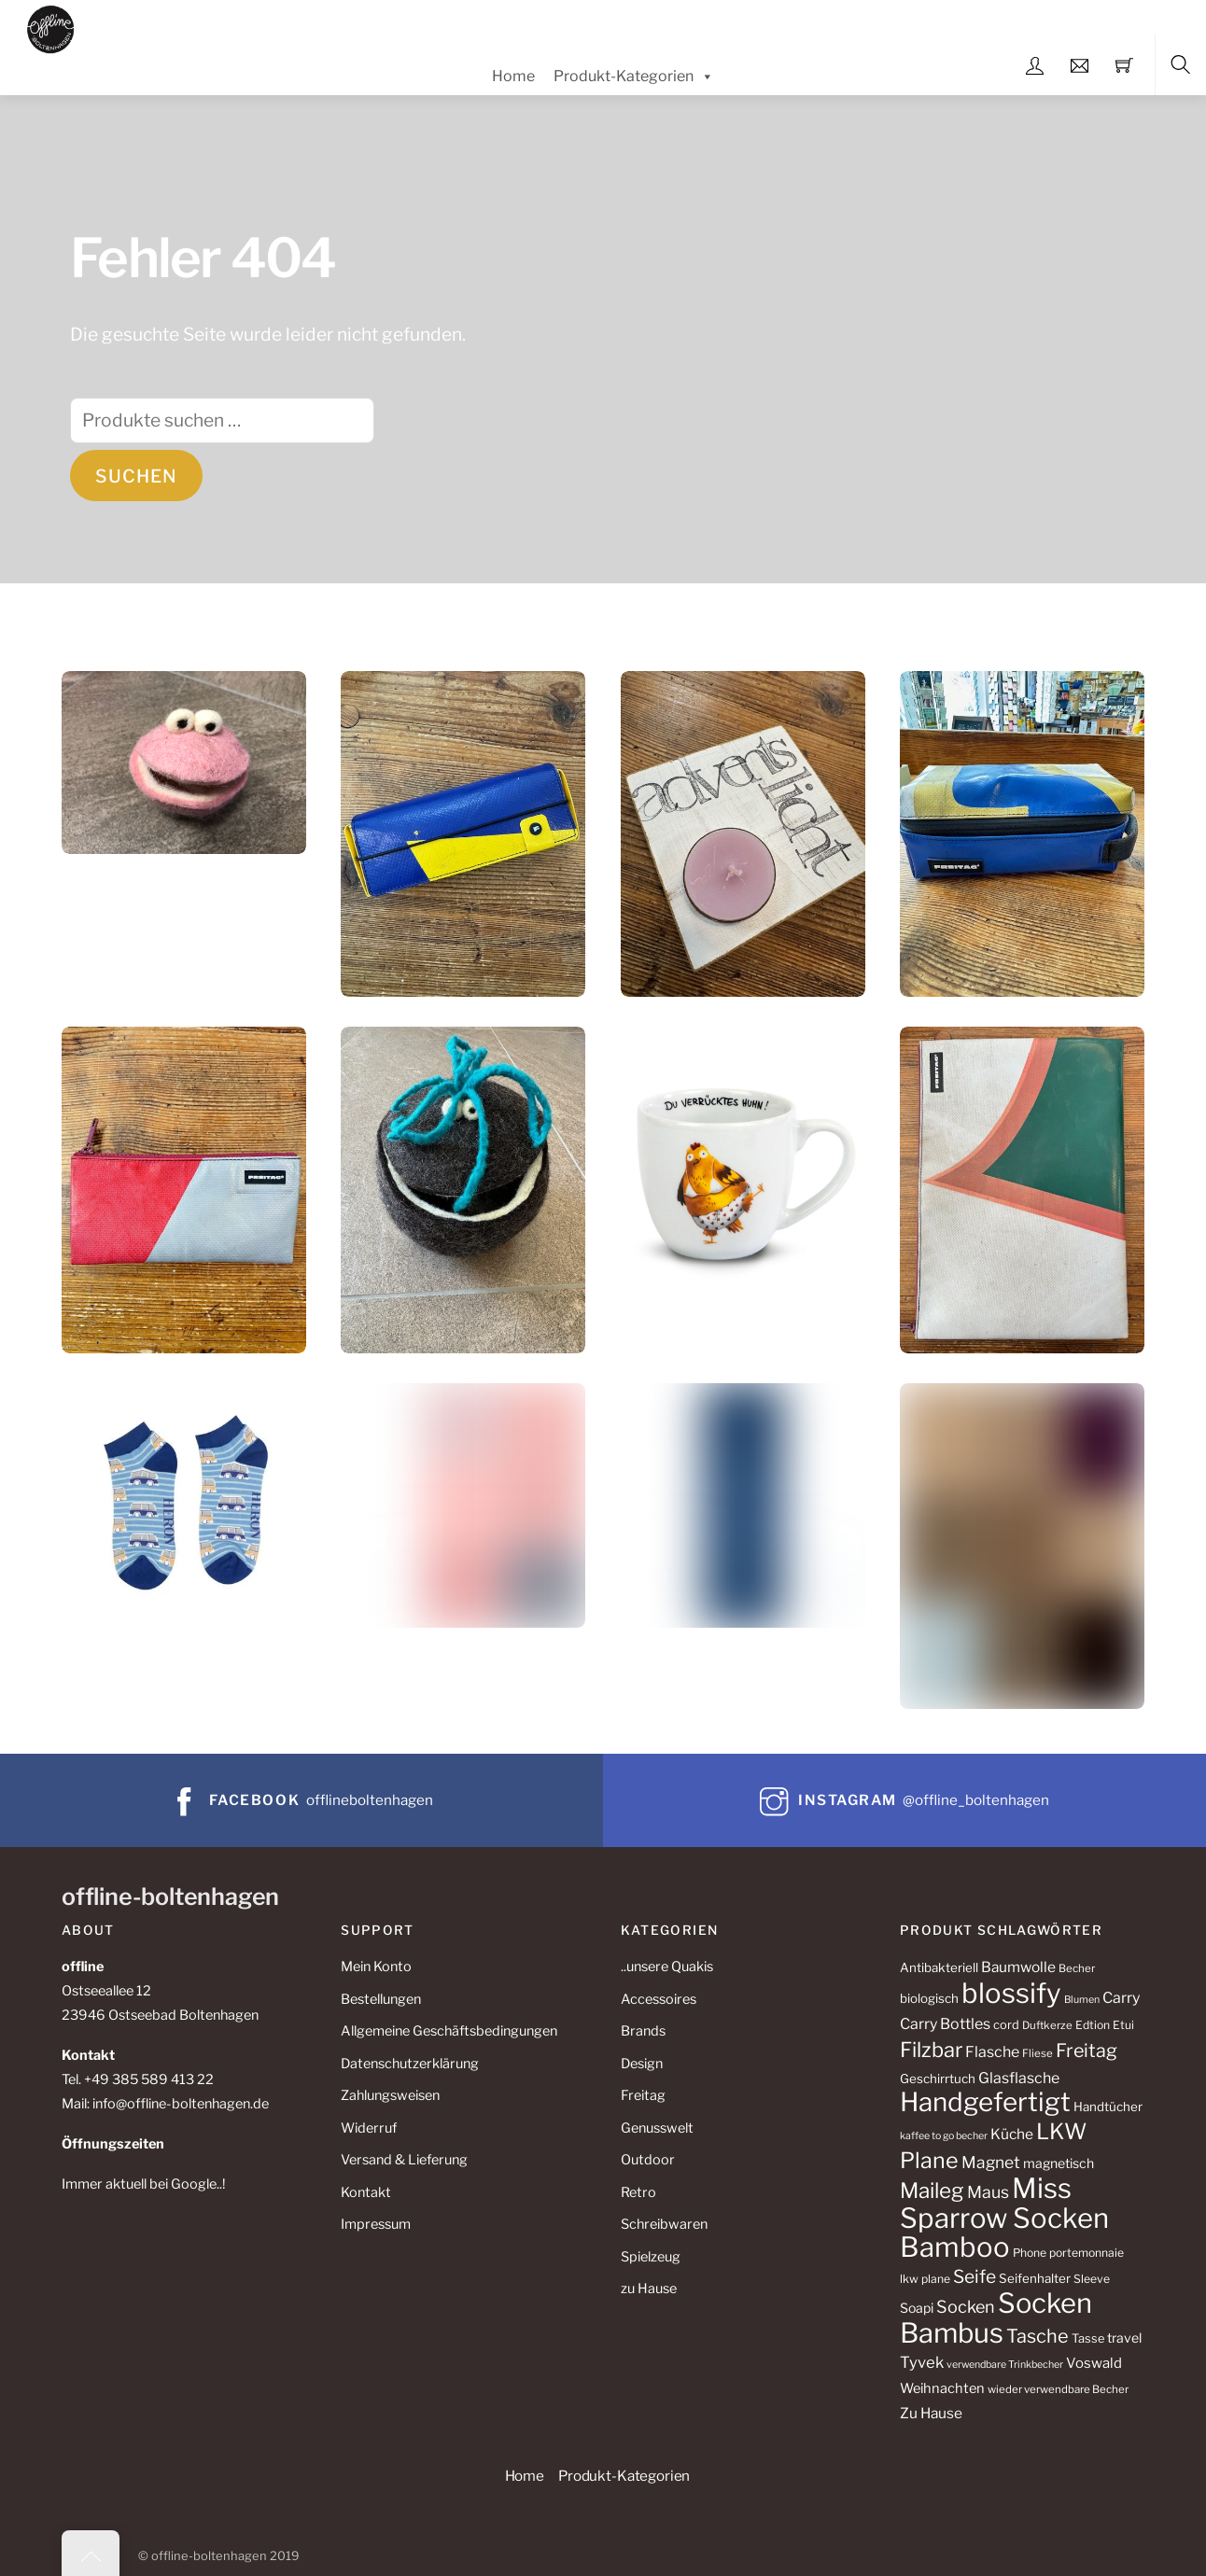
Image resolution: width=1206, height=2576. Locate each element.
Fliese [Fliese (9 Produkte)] (1037, 2053)
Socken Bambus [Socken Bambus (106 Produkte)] (996, 2318)
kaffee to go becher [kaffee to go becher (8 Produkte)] (944, 2136)
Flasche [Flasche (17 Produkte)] (992, 2052)
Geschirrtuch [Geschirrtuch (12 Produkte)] (937, 2078)
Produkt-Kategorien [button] (624, 2476)
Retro (638, 2192)
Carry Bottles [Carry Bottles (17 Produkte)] (945, 2024)
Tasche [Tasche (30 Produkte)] (1037, 2336)
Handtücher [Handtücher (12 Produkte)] (1108, 2106)
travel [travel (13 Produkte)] (1124, 2337)
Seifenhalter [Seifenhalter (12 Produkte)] (1035, 2278)
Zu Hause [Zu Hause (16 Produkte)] (931, 2413)
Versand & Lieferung (404, 2159)
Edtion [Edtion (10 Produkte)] (1092, 2025)
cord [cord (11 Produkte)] (1006, 2025)
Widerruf (369, 2128)
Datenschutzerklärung (410, 2063)
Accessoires (658, 1999)
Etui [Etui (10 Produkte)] (1123, 2025)
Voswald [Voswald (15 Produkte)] (1094, 2363)
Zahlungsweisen (390, 2095)
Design (642, 2063)
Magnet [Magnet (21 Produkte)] (990, 2162)
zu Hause (649, 2288)
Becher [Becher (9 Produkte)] (1077, 1968)
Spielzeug (650, 2256)
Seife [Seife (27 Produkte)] (974, 2276)
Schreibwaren (664, 2224)
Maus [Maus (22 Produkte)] (988, 2192)
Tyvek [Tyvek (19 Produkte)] (922, 2362)
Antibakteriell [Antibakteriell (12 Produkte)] (939, 1967)
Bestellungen (381, 1999)
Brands (643, 2031)
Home (513, 76)
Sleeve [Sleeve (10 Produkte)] (1091, 2279)
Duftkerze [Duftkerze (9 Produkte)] (1047, 2025)
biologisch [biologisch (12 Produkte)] (929, 1998)
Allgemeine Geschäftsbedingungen (449, 2031)
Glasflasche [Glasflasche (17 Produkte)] (1018, 2078)
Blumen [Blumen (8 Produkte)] (1082, 2000)
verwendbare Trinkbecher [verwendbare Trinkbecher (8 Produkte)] (1005, 2365)
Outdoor (648, 2159)
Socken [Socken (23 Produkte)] (965, 2307)
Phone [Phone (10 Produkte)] (1029, 2253)
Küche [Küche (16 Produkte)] (1011, 2134)
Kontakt (366, 2192)
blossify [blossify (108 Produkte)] (1011, 1993)
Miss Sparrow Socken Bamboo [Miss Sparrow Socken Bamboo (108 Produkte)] (1004, 2218)
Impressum (376, 2224)
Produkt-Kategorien (634, 76)
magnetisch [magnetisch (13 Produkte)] (1058, 2163)
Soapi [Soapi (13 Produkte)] (916, 2308)
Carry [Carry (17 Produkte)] (1121, 1998)
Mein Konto (376, 1966)
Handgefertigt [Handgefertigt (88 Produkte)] (985, 2102)
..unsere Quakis (667, 1966)
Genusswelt (657, 2128)
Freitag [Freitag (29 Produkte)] (1086, 2050)
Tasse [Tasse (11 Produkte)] (1088, 2338)
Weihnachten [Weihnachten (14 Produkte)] (942, 2388)
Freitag (643, 2095)
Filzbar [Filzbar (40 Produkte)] (931, 2049)
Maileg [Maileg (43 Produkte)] (932, 2190)
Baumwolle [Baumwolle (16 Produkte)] (1018, 1967)
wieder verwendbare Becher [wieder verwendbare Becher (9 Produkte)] (1058, 2389)
